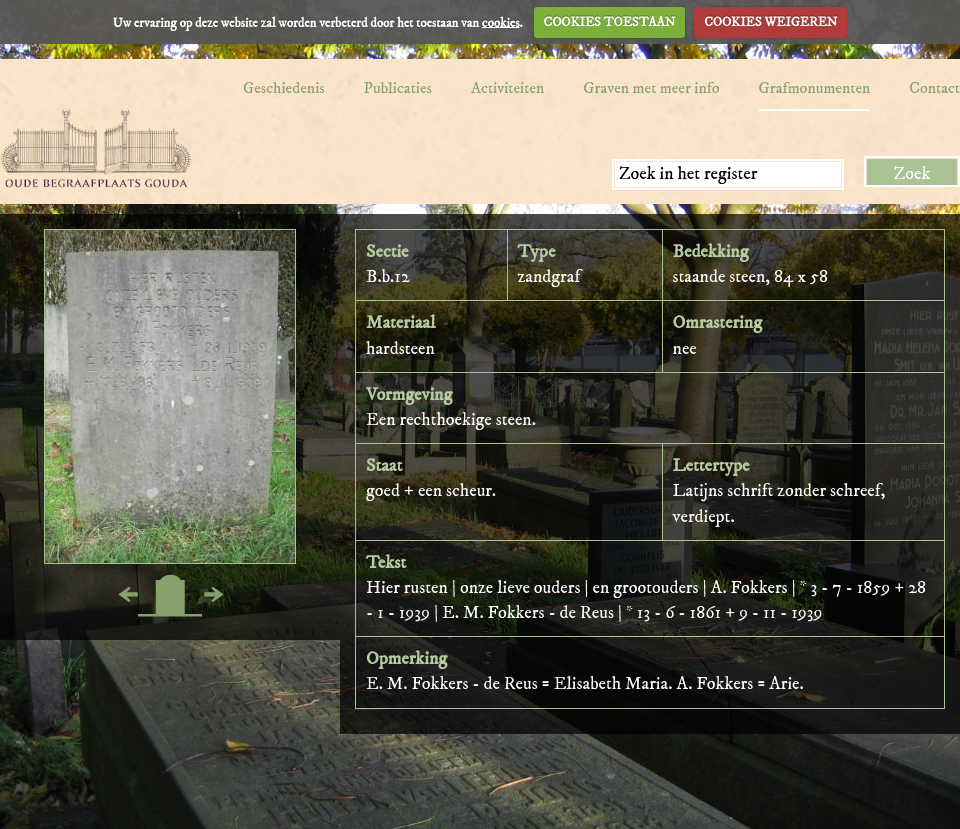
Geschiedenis (284, 88)
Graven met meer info (651, 88)
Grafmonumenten (815, 88)
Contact (934, 88)
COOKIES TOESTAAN (610, 22)
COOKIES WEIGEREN (770, 22)
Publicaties (398, 88)
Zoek (912, 174)
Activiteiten (507, 88)
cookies (501, 22)
